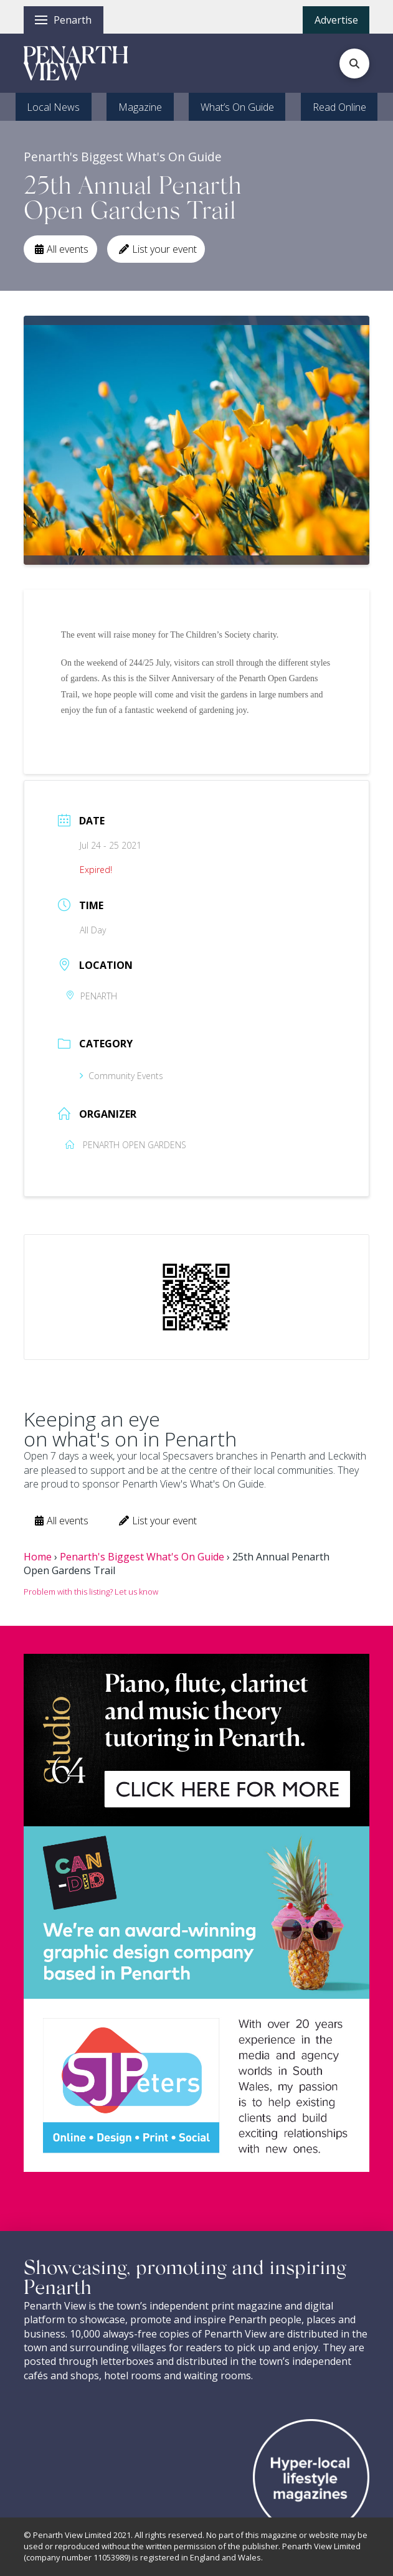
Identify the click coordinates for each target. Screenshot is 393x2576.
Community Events (121, 1076)
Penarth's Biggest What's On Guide (142, 1557)
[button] (63, 20)
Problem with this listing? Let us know (91, 1591)
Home (38, 1557)
